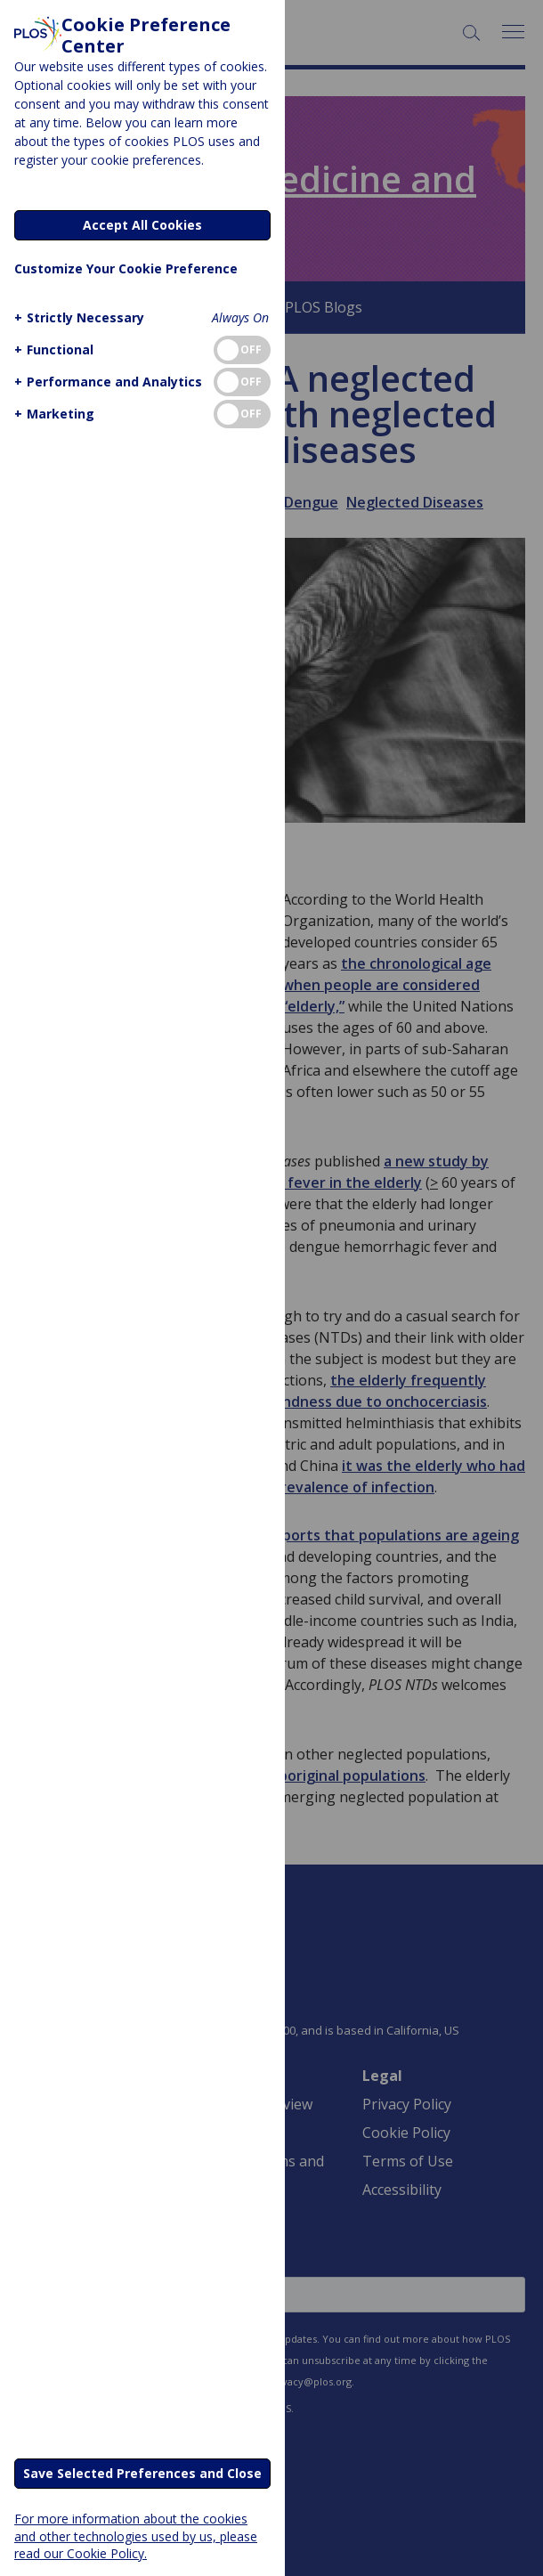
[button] (77, 317)
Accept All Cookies (142, 224)
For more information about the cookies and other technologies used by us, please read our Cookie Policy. (135, 2535)
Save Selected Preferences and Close (142, 2473)
